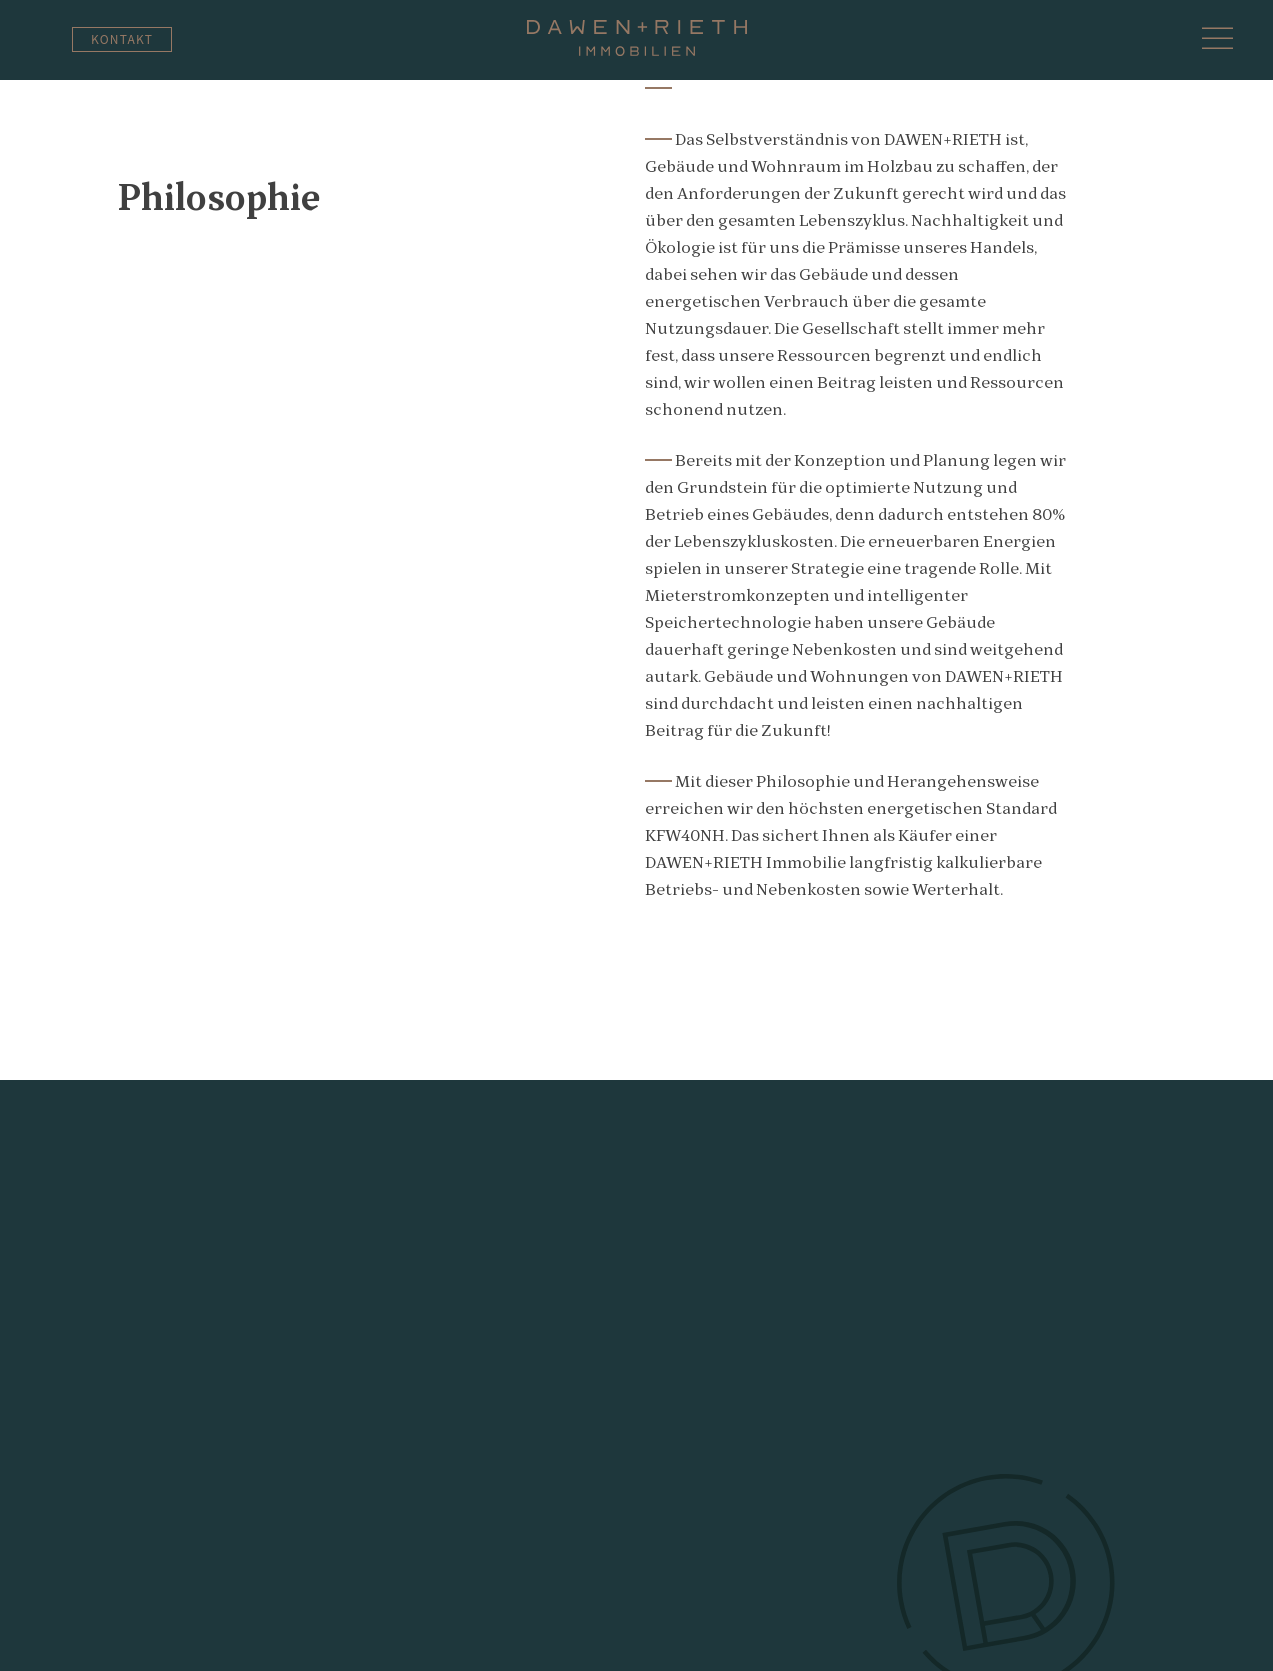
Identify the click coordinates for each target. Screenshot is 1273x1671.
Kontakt (122, 38)
